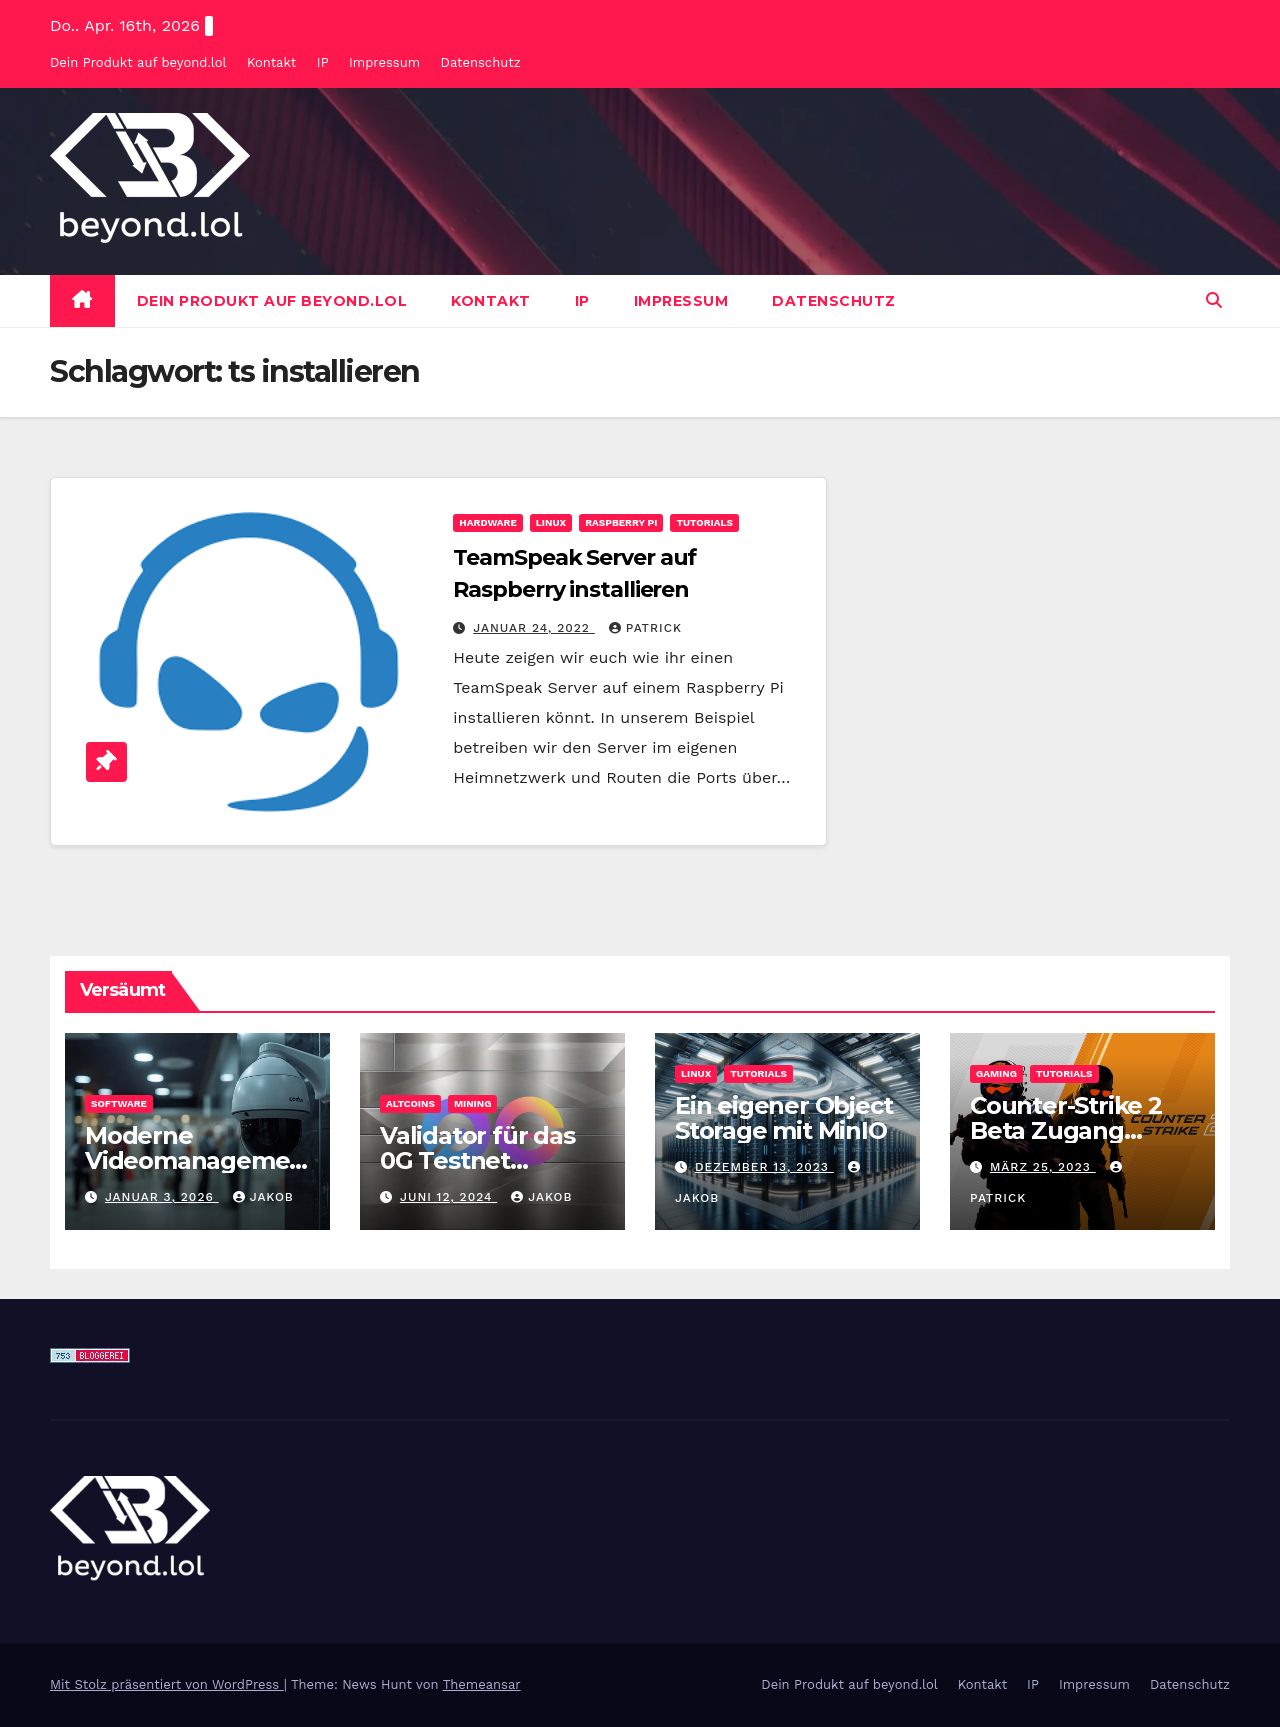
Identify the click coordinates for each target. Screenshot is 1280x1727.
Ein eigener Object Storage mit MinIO (783, 1118)
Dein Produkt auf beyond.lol (138, 62)
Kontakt (271, 62)
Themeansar (482, 1684)
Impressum (384, 62)
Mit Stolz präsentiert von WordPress (167, 1684)
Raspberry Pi (621, 522)
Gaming (996, 1073)
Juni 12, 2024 (448, 1197)
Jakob (263, 1197)
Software (119, 1103)
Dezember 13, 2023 (764, 1167)
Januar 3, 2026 (162, 1197)
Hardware (488, 522)
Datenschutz (481, 62)
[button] (1214, 300)
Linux (551, 522)
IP (323, 62)
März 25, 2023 (1043, 1167)
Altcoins (410, 1103)
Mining (473, 1103)
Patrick (645, 628)
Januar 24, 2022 (534, 628)
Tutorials (704, 522)
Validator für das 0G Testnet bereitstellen (477, 1160)
